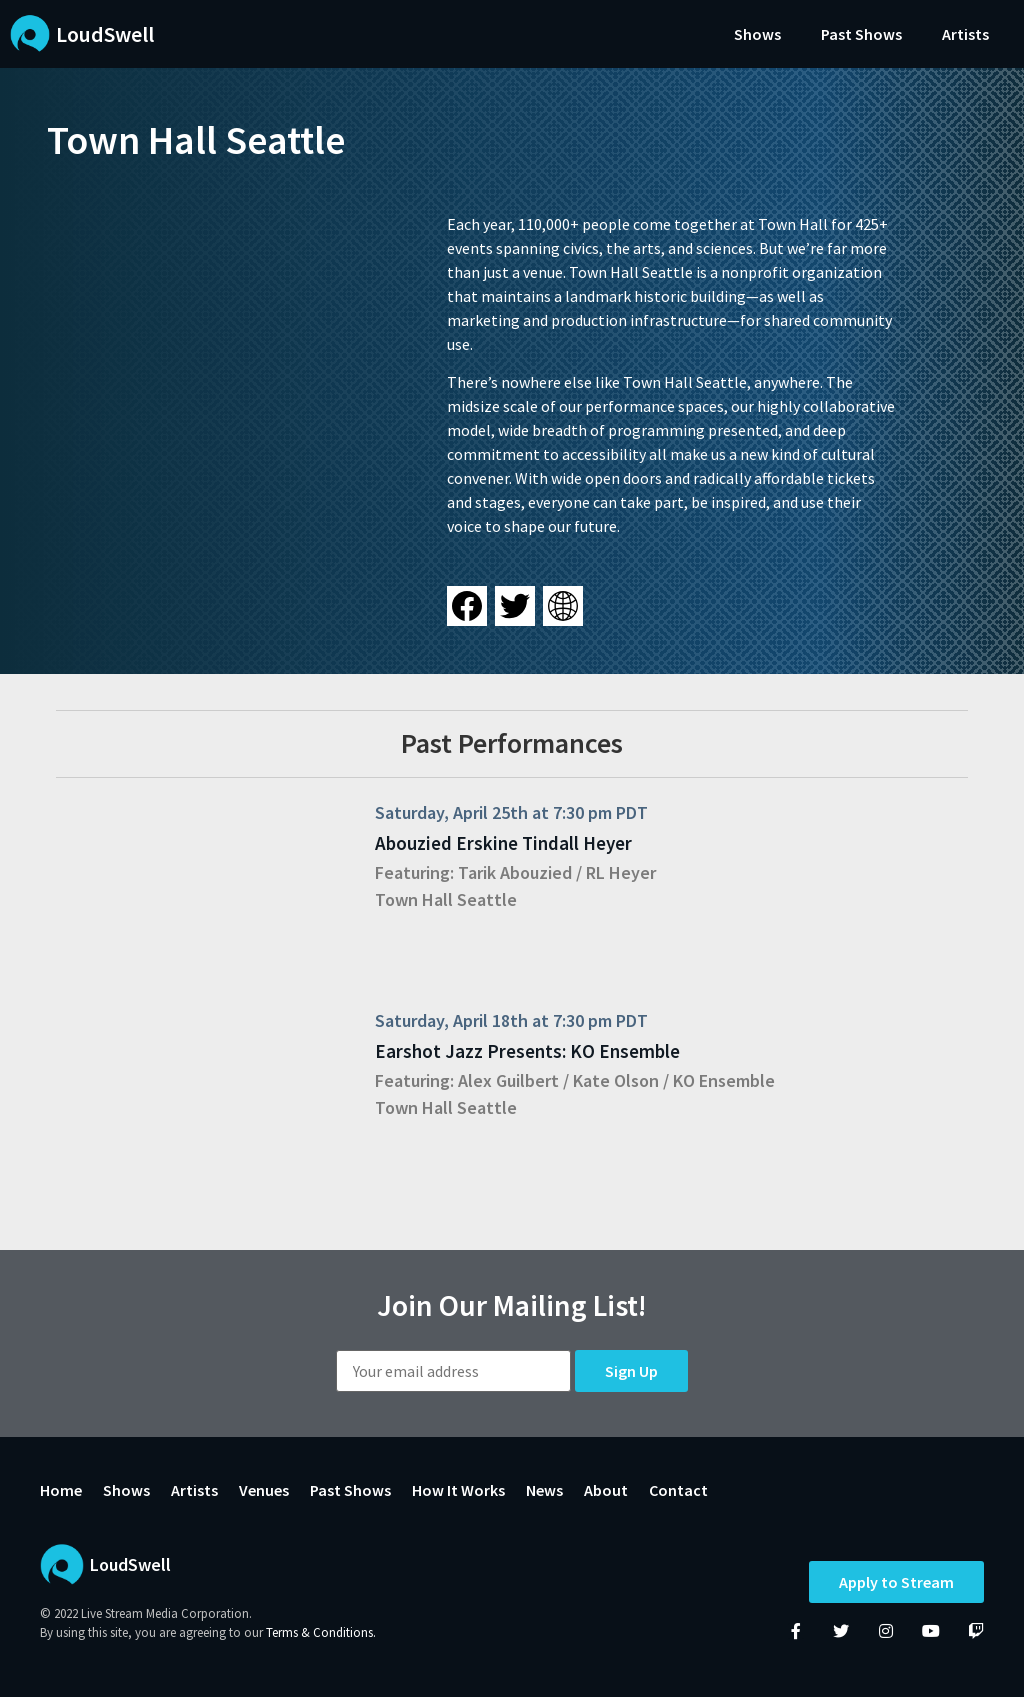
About (606, 1490)
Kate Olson (616, 1080)
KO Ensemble (724, 1080)
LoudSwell (105, 34)
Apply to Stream (896, 1582)
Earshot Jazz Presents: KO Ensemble (527, 1051)
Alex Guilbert (508, 1080)
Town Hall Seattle (446, 899)
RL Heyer (621, 872)
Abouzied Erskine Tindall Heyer (503, 843)
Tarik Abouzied (515, 872)
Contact (678, 1490)
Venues (264, 1490)
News (544, 1490)
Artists (965, 34)
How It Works (458, 1490)
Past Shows (861, 34)
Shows (757, 34)
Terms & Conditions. (321, 1632)
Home (61, 1490)
